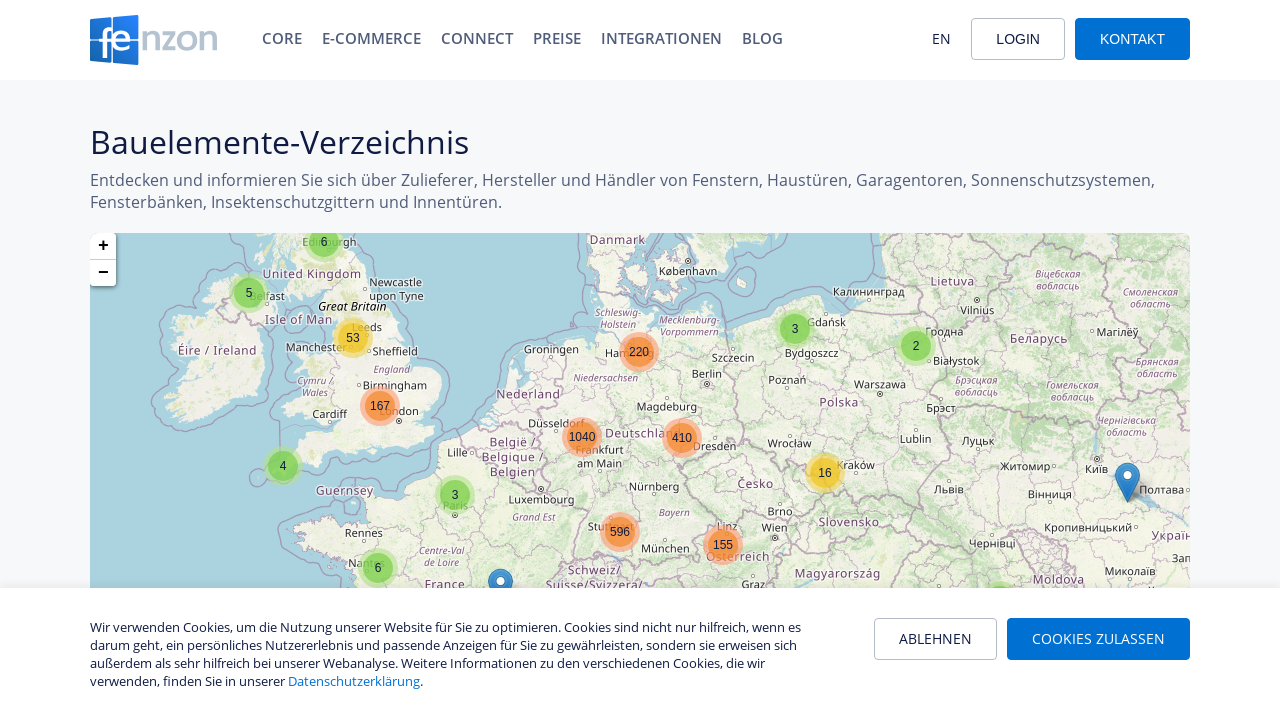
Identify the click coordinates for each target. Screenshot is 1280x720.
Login (1018, 39)
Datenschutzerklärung (354, 681)
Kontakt (1132, 39)
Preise (557, 38)
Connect (477, 38)
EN (941, 38)
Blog (762, 38)
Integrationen (661, 38)
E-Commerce (371, 38)
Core (282, 38)
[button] (324, 242)
